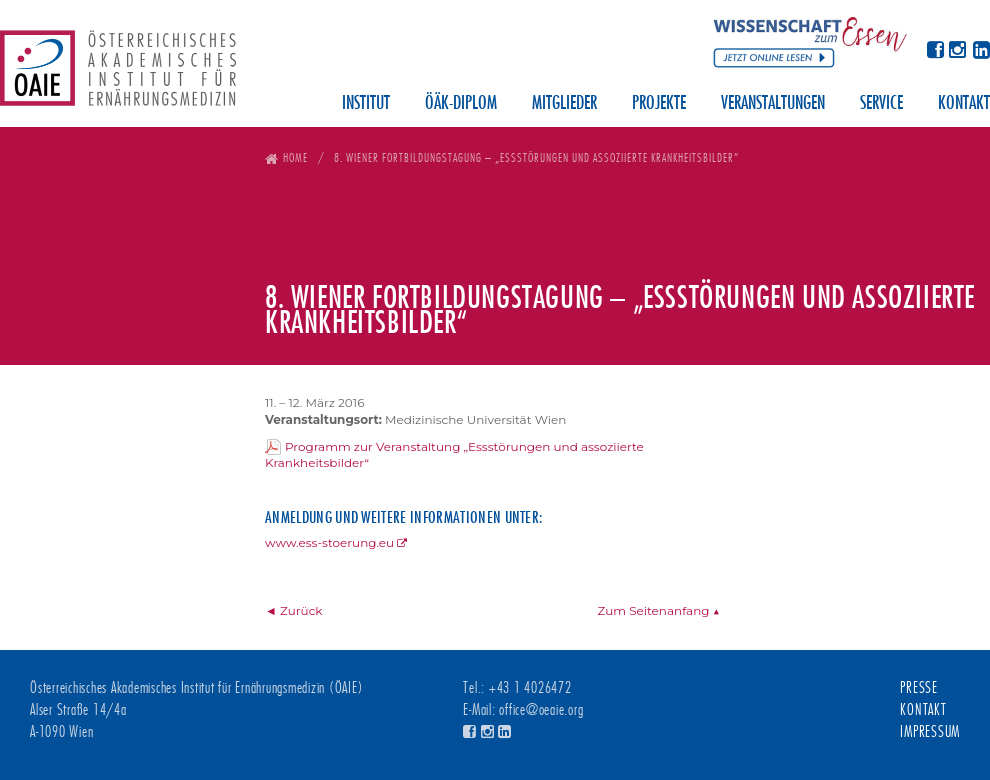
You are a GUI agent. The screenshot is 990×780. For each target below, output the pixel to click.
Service (881, 104)
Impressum (930, 732)
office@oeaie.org (541, 710)
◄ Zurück (294, 610)
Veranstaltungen (773, 104)
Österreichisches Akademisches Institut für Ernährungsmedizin (118, 75)
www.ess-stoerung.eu (329, 542)
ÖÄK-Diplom (461, 104)
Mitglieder (564, 104)
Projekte (659, 104)
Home (295, 157)
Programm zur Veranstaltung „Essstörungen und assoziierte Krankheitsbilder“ (454, 455)
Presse (919, 688)
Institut (366, 104)
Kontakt (964, 104)
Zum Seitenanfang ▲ (659, 610)
